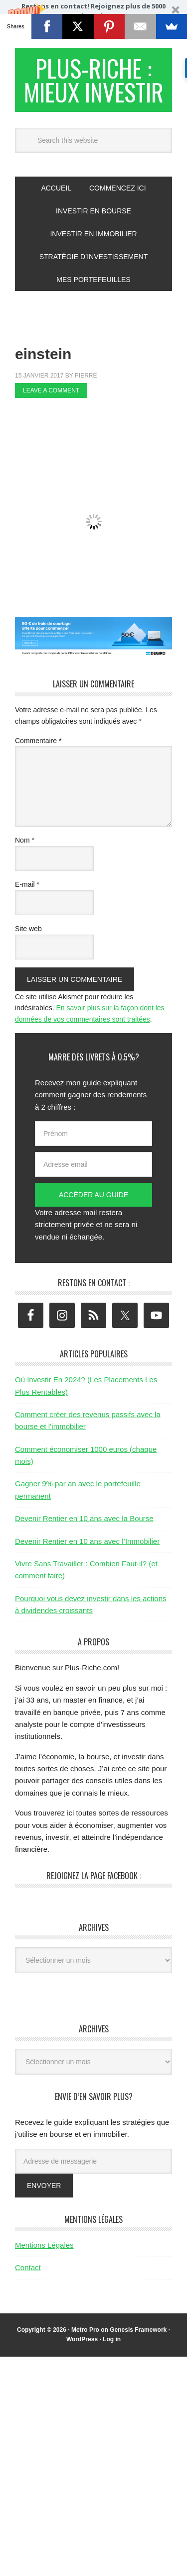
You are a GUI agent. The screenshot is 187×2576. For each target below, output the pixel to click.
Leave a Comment (51, 390)
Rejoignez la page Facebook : (93, 1876)
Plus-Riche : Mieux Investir (94, 79)
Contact (28, 2267)
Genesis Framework (138, 2329)
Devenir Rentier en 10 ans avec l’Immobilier (87, 1541)
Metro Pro (85, 2329)
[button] (93, 19)
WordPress (82, 2339)
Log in (112, 2339)
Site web (28, 929)
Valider (135, 29)
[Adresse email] (93, 1164)
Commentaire (38, 741)
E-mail (27, 884)
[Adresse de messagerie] (93, 2161)
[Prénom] (93, 1133)
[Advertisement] (101, 423)
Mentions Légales (44, 2245)
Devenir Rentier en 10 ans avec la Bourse (84, 1518)
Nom (24, 840)
